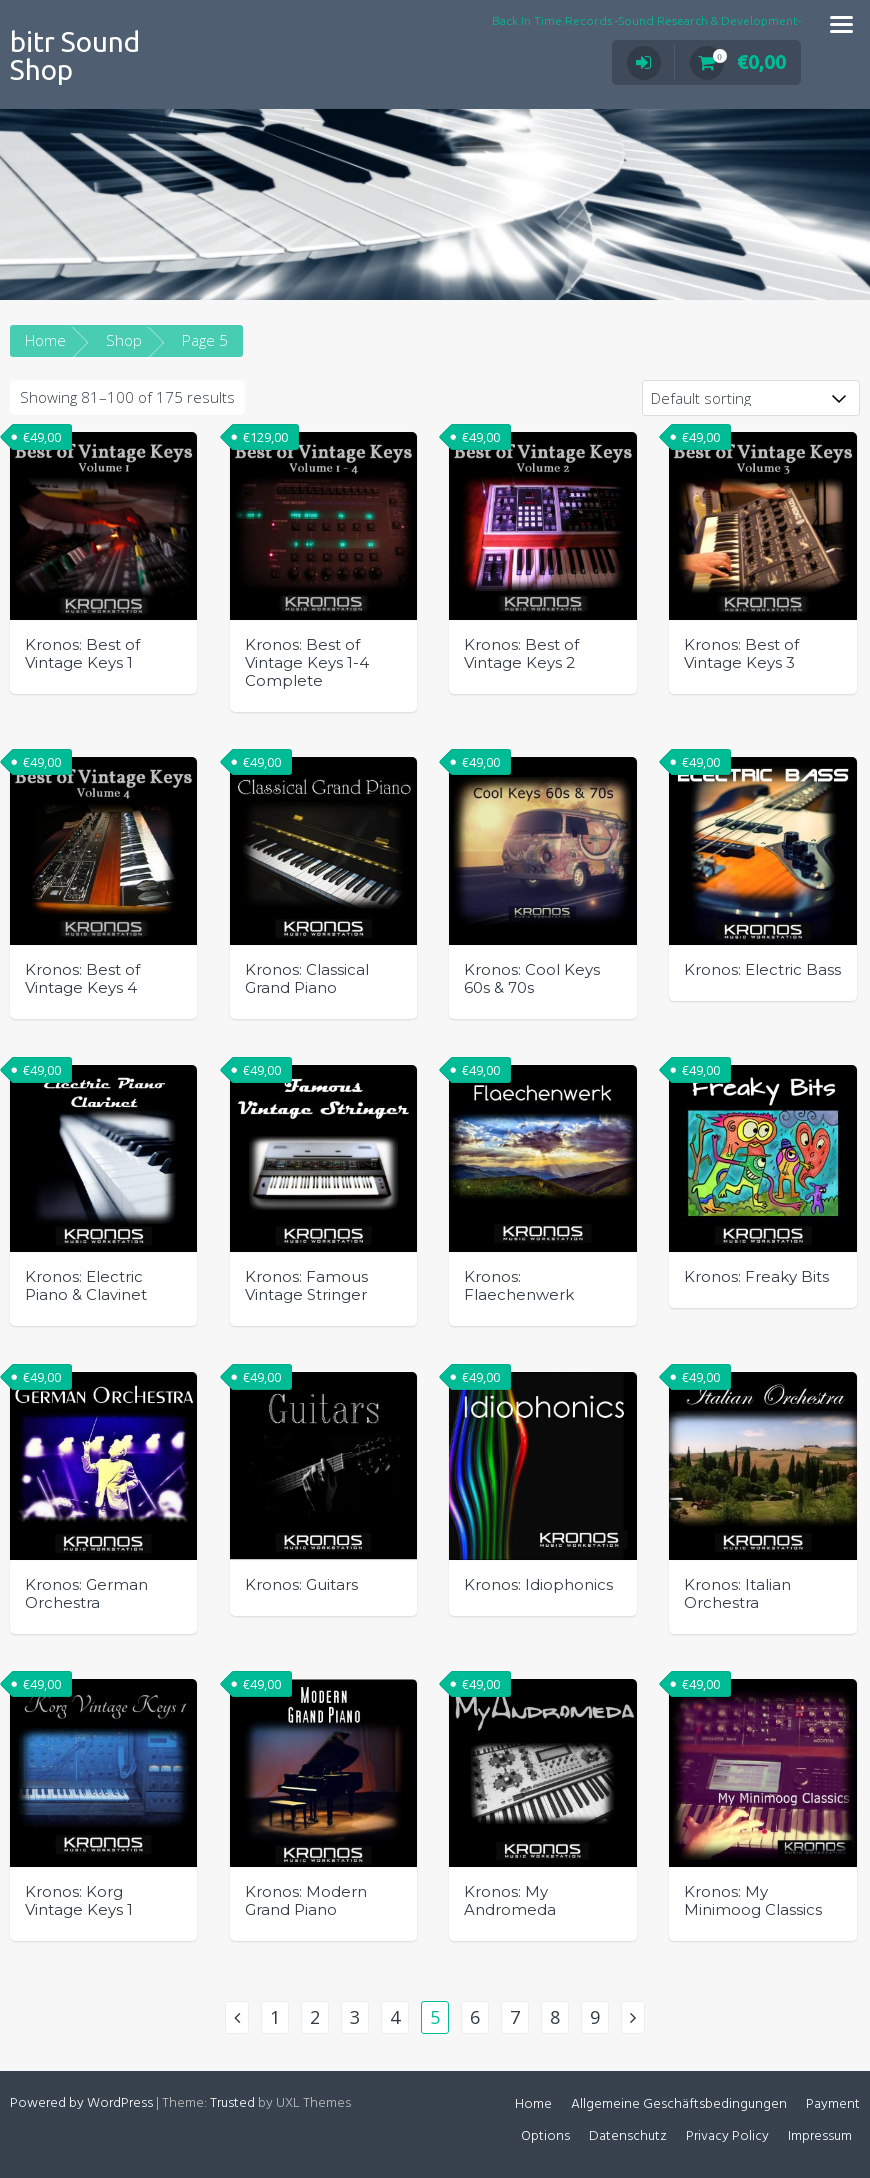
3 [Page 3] (355, 2017)
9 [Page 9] (595, 2017)
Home (45, 340)
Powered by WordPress (81, 2103)
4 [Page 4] (395, 2017)
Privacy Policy (727, 2136)
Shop (124, 340)
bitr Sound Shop (75, 55)
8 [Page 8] (555, 2017)
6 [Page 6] (475, 2017)
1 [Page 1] (275, 2017)
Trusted (232, 2103)
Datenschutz (628, 2136)
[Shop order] (751, 398)
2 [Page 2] (315, 2017)
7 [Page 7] (515, 2017)
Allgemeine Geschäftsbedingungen (679, 2104)
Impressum (820, 2136)
